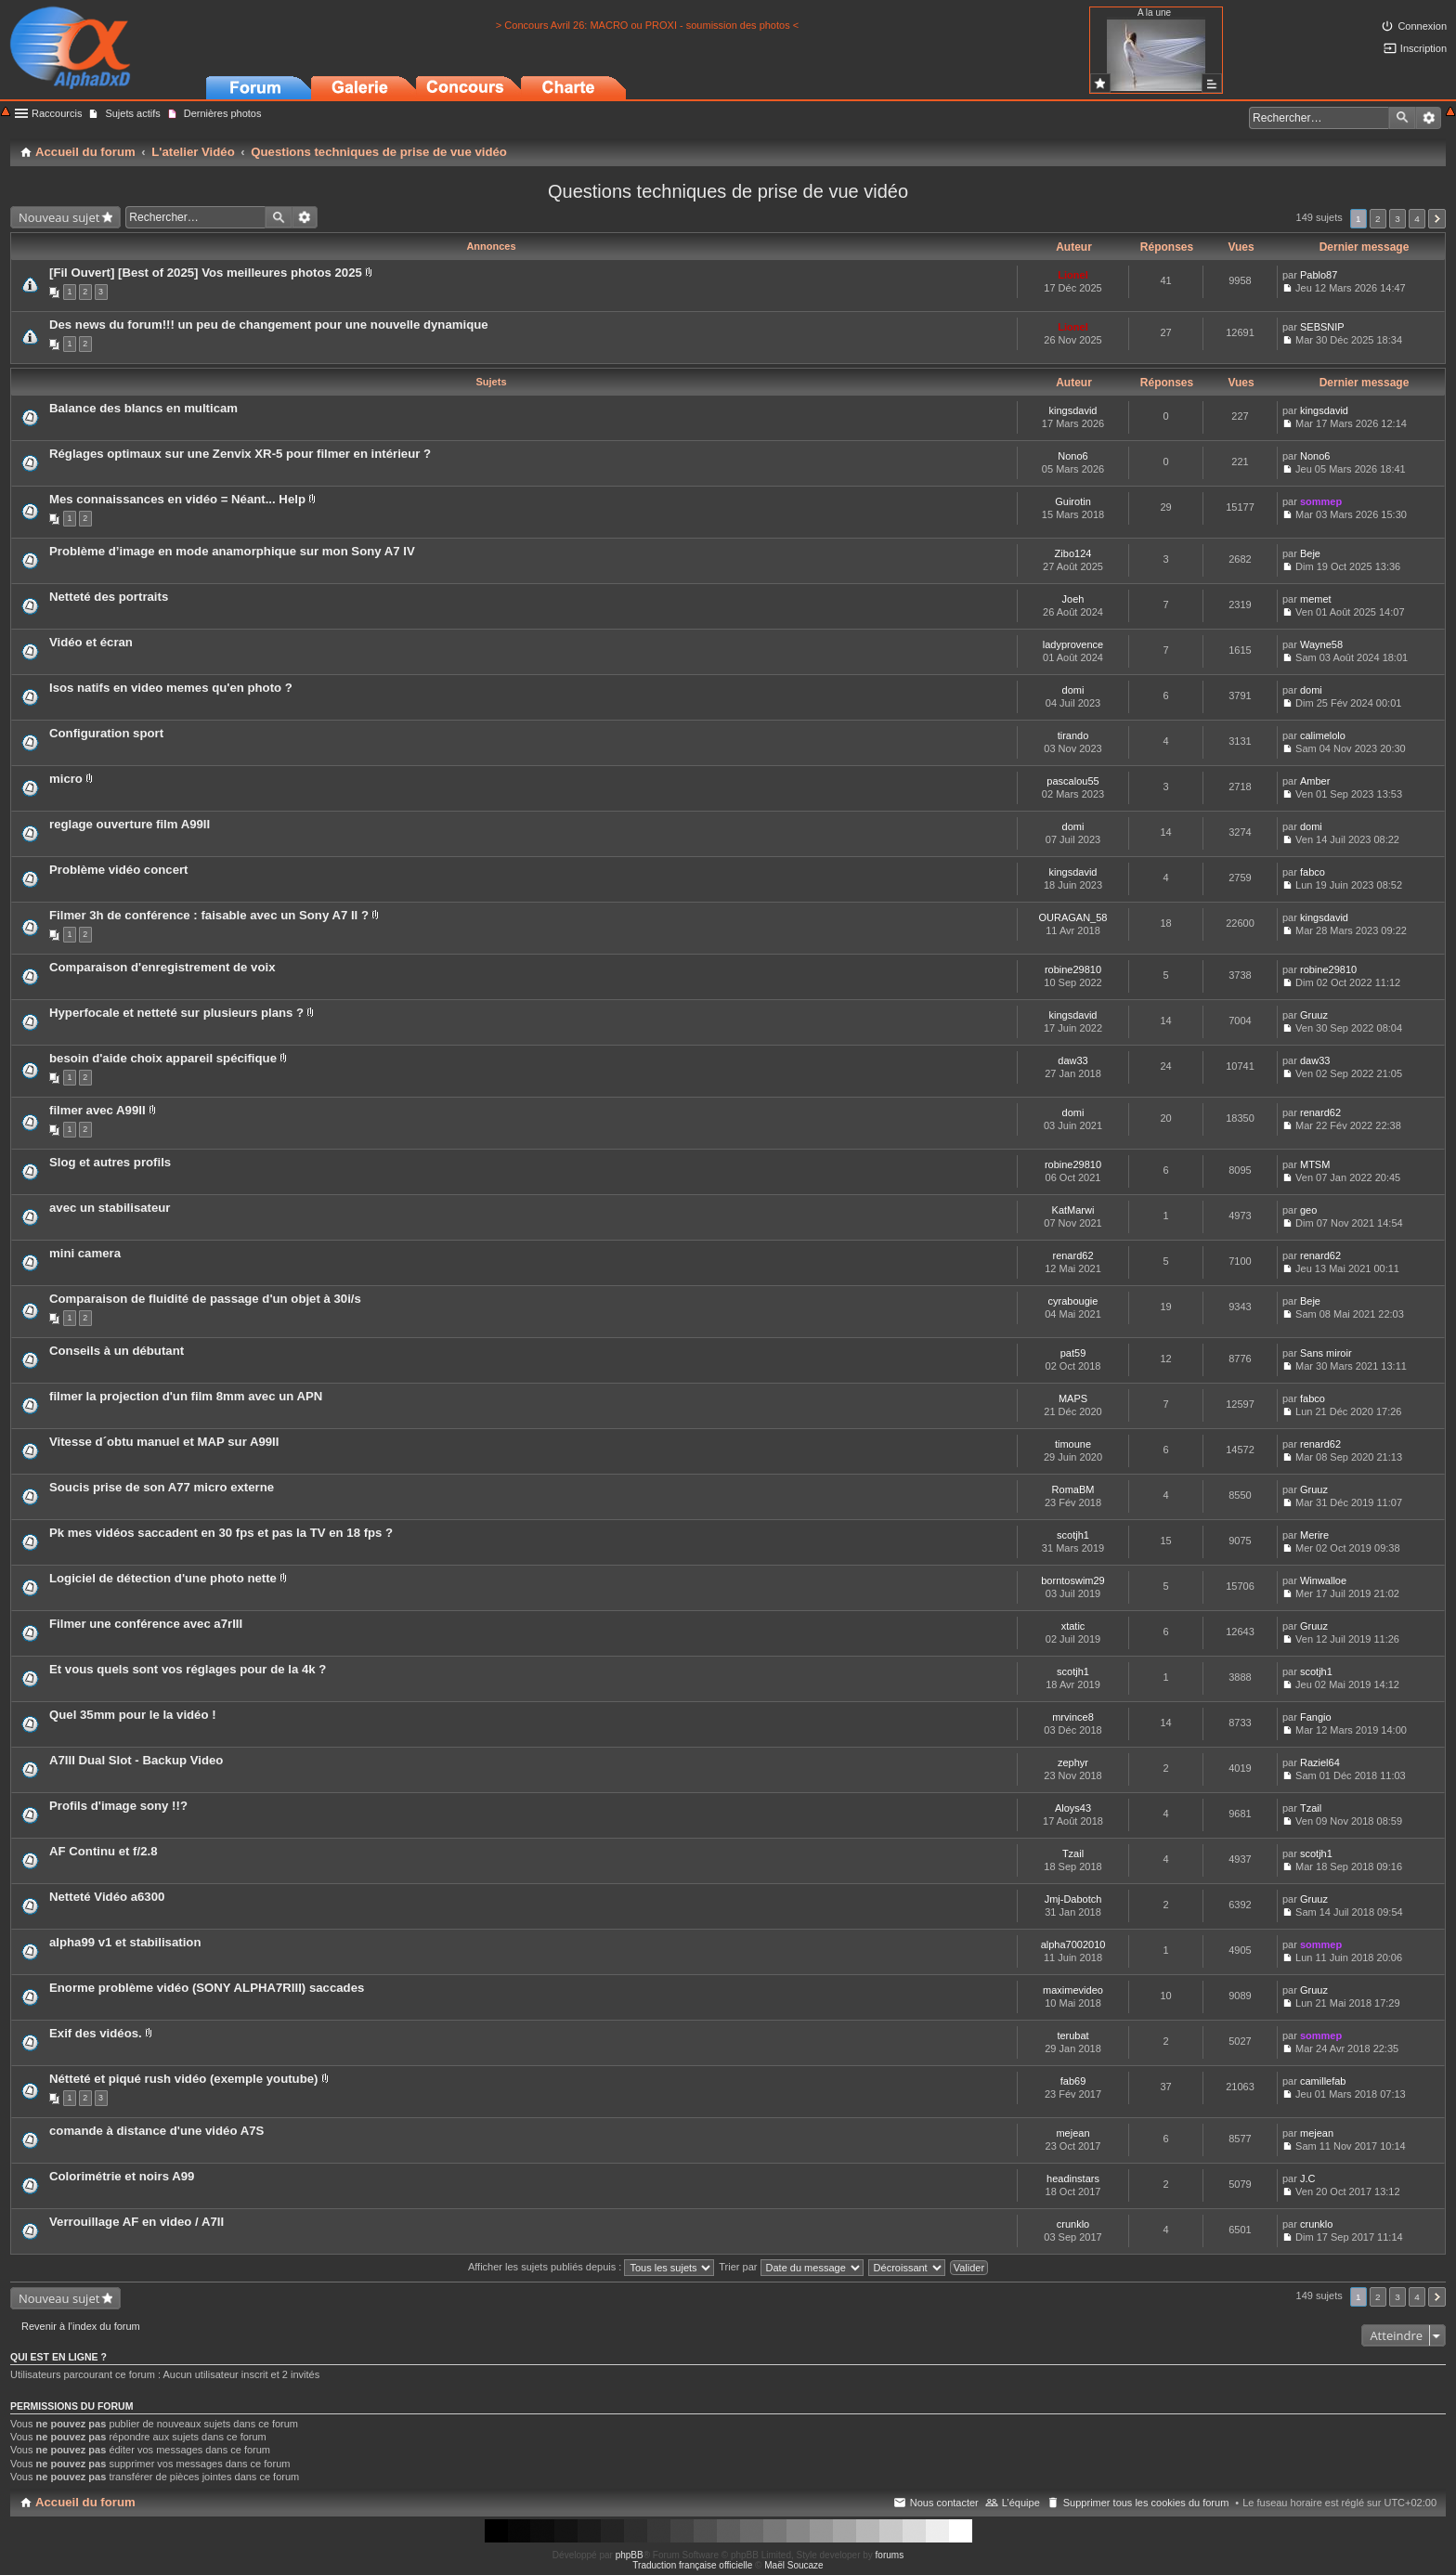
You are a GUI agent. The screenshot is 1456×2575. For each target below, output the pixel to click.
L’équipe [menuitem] (1021, 2502)
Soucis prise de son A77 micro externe (161, 1487)
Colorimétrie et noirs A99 (121, 2176)
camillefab (1323, 2081)
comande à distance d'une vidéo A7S (156, 2131)
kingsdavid (1073, 410)
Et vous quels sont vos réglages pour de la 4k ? (187, 1669)
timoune (1073, 1444)
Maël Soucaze (793, 2565)
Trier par (791, 2266)
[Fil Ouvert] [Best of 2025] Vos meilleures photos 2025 (205, 273)
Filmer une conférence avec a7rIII (145, 1624)
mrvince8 (1073, 1717)
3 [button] (1397, 219)
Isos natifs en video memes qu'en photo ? (170, 688)
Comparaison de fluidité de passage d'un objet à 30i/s (205, 1299)
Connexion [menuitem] (1422, 26)
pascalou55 (1072, 781)
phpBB (630, 2555)
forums (890, 2555)
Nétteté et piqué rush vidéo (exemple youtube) (183, 2079)
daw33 (1072, 1060)
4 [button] (1417, 219)
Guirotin (1073, 501)
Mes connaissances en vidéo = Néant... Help (177, 499)
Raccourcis (57, 113)
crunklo (1073, 2224)
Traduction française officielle (692, 2565)
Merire (1314, 1535)
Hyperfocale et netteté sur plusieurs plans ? (176, 1013)
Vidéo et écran (91, 642)
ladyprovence (1073, 644)
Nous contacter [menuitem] (944, 2502)
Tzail (1310, 1808)
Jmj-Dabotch (1073, 1899)
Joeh (1073, 599)
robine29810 (1073, 969)
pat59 (1073, 1353)
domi (1073, 690)
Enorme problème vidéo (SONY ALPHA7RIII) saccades (206, 1988)
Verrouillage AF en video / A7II (136, 2222)
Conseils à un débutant (116, 1351)
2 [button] (1378, 219)
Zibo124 (1073, 553)
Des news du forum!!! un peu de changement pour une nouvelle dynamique (268, 325)
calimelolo (1323, 735)
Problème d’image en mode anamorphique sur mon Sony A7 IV (232, 551)
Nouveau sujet (59, 217)
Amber (1315, 781)
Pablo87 (1318, 274)
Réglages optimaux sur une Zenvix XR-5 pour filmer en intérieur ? (240, 454)
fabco (1312, 872)
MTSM (1315, 1164)
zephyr (1073, 1762)
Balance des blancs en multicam (143, 408)
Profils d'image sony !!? (118, 1806)
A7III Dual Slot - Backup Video (136, 1760)
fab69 (1073, 2081)
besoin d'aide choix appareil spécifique (163, 1058)
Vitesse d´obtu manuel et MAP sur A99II (164, 1442)
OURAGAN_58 (1073, 917)
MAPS (1073, 1398)
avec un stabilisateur (109, 1208)
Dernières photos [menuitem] (223, 113)
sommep (1321, 501)
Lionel (1072, 274)
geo (1308, 1210)
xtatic (1073, 1626)
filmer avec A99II (97, 1110)
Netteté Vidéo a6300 (106, 1897)
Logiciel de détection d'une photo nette (163, 1578)
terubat (1072, 2035)
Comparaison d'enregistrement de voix (162, 967)
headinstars (1072, 2178)
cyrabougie (1073, 1301)
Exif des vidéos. (95, 2033)
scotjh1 (1073, 1535)
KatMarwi (1073, 1210)
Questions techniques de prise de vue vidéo (728, 191)
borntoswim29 (1072, 1580)
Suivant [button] (1437, 218)
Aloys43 (1073, 1808)
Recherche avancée (1428, 118)
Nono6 (1072, 456)
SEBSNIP (1322, 326)
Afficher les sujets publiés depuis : (591, 2266)
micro (66, 779)
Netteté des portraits (108, 597)
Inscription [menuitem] (1423, 48)
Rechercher (1402, 118)
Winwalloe (1323, 1580)
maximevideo (1073, 1990)
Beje (1310, 553)
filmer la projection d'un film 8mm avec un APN (185, 1396)
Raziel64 (1320, 1762)
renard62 (1320, 1112)
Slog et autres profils (110, 1162)
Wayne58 (1321, 644)
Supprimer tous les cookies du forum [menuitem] (1146, 2502)
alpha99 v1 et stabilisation (125, 1942)
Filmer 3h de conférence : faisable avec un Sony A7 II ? (209, 915)
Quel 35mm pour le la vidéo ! (132, 1715)
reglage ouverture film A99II (129, 824)
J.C (1308, 2178)
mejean (1072, 2133)
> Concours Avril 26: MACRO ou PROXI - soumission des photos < (647, 25)
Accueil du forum (85, 2502)
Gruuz (1314, 1015)
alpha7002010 (1073, 1944)
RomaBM (1073, 1489)
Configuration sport (106, 733)
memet (1316, 599)
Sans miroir (1326, 1353)
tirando (1073, 735)
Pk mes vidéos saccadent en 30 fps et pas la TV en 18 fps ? (221, 1533)
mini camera (85, 1253)
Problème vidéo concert (118, 870)
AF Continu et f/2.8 (103, 1851)
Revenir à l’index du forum (80, 2326)
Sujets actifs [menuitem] (132, 113)
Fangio (1316, 1717)
